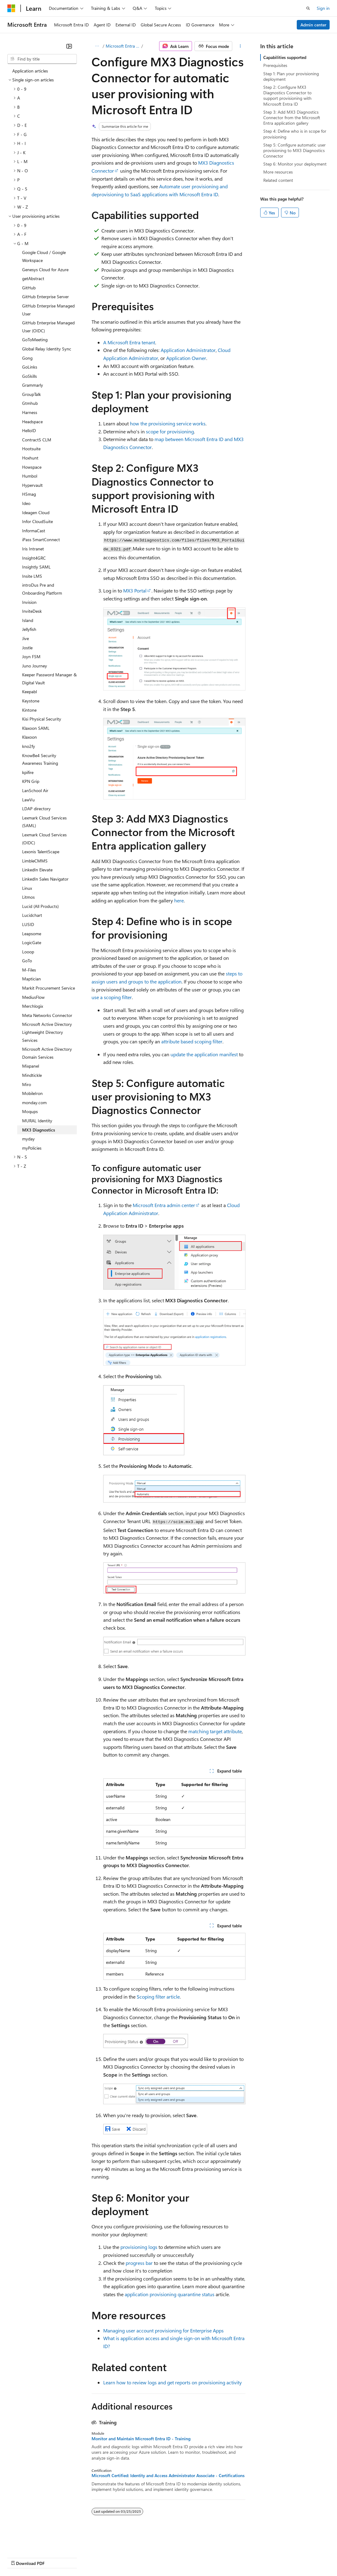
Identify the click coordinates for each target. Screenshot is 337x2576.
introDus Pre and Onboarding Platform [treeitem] (42, 589)
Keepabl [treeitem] (29, 691)
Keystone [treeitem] (30, 701)
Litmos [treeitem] (28, 897)
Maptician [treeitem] (31, 979)
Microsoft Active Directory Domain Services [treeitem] (47, 1053)
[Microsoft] (11, 8)
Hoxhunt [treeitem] (30, 458)
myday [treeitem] (28, 1139)
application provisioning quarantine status (169, 2294)
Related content (278, 180)
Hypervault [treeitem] (32, 485)
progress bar (139, 2263)
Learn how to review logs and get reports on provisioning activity (172, 2382)
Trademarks (254, 2557)
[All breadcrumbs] (97, 46)
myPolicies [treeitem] (31, 1148)
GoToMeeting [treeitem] (35, 339)
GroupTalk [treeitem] (31, 394)
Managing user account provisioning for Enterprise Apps (163, 2330)
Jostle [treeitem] (27, 648)
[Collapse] (69, 46)
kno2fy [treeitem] (28, 746)
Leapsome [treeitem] (31, 933)
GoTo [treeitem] (27, 961)
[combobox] (42, 59)
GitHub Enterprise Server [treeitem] (45, 296)
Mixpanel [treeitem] (30, 1066)
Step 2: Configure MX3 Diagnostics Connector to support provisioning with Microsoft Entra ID (287, 95)
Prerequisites (275, 65)
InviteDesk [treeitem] (32, 611)
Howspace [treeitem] (31, 467)
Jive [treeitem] (25, 638)
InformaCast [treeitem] (33, 531)
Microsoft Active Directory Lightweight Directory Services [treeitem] (47, 1032)
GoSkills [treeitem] (29, 376)
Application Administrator (188, 350)
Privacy (134, 2557)
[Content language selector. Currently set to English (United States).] (35, 2542)
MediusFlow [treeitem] (33, 997)
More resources (278, 172)
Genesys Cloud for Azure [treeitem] (45, 269)
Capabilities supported (284, 57)
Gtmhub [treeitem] (30, 403)
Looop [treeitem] (28, 952)
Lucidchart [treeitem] (32, 915)
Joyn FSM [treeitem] (31, 656)
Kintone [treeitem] (29, 710)
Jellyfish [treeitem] (29, 629)
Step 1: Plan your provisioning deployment (291, 76)
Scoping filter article (158, 1996)
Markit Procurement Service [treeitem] (48, 988)
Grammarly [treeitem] (32, 385)
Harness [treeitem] (29, 412)
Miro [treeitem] (26, 1084)
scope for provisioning (170, 431)
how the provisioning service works (168, 423)
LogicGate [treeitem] (31, 942)
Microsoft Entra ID (123, 46)
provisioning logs (138, 2247)
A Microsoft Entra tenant (129, 342)
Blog (84, 2557)
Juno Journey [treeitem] (34, 666)
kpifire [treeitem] (27, 772)
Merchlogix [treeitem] (32, 1006)
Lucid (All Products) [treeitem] (40, 906)
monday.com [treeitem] (34, 1102)
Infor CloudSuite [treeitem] (37, 521)
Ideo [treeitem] (26, 503)
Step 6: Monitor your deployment (295, 164)
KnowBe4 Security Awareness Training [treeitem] (40, 759)
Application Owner (186, 358)
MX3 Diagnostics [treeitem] (38, 1130)
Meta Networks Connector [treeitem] (47, 1015)
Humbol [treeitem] (29, 476)
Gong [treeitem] (27, 358)
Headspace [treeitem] (32, 421)
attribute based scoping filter (191, 1041)
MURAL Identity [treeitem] (37, 1121)
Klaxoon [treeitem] (29, 737)
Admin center (313, 25)
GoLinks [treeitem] (29, 367)
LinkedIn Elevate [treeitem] (37, 870)
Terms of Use (224, 2557)
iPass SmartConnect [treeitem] (41, 539)
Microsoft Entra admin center (164, 1205)
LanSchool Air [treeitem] (35, 790)
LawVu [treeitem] (28, 800)
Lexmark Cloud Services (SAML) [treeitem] (44, 822)
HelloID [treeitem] (29, 430)
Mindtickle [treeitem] (32, 1075)
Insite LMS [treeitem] (32, 576)
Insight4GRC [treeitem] (34, 558)
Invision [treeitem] (29, 602)
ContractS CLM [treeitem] (36, 440)
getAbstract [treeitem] (33, 278)
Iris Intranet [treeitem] (33, 549)
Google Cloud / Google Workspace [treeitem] (44, 256)
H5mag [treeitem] (29, 494)
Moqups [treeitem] (30, 1111)
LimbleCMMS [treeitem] (35, 861)
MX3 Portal (135, 590)
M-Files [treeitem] (29, 970)
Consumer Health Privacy (176, 2557)
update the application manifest (204, 1054)
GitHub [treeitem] (29, 288)
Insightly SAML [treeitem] (36, 567)
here (179, 900)
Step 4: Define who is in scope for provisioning (294, 133)
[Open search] (308, 8)
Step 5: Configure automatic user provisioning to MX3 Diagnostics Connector (294, 150)
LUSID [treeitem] (28, 924)
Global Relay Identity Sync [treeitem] (46, 349)
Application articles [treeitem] (30, 71)
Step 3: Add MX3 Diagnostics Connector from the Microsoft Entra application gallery (291, 117)
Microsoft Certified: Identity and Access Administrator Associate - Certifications (168, 2475)
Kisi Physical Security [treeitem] (41, 719)
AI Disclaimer (19, 2557)
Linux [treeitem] (27, 888)
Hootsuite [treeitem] (31, 448)
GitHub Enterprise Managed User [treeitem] (48, 310)
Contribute (110, 2557)
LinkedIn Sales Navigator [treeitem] (45, 879)
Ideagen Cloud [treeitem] (35, 512)
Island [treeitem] (27, 620)
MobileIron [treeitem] (32, 1093)
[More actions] (240, 46)
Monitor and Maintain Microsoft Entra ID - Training (141, 2438)
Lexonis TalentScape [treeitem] (40, 851)
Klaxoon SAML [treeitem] (35, 728)
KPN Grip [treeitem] (30, 781)
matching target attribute (215, 1731)
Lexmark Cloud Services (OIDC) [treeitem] (44, 839)
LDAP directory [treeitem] (36, 808)
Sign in (323, 8)
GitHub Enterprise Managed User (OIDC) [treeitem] (48, 327)
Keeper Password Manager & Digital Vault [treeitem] (49, 679)
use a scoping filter (112, 997)
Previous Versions (55, 2557)
